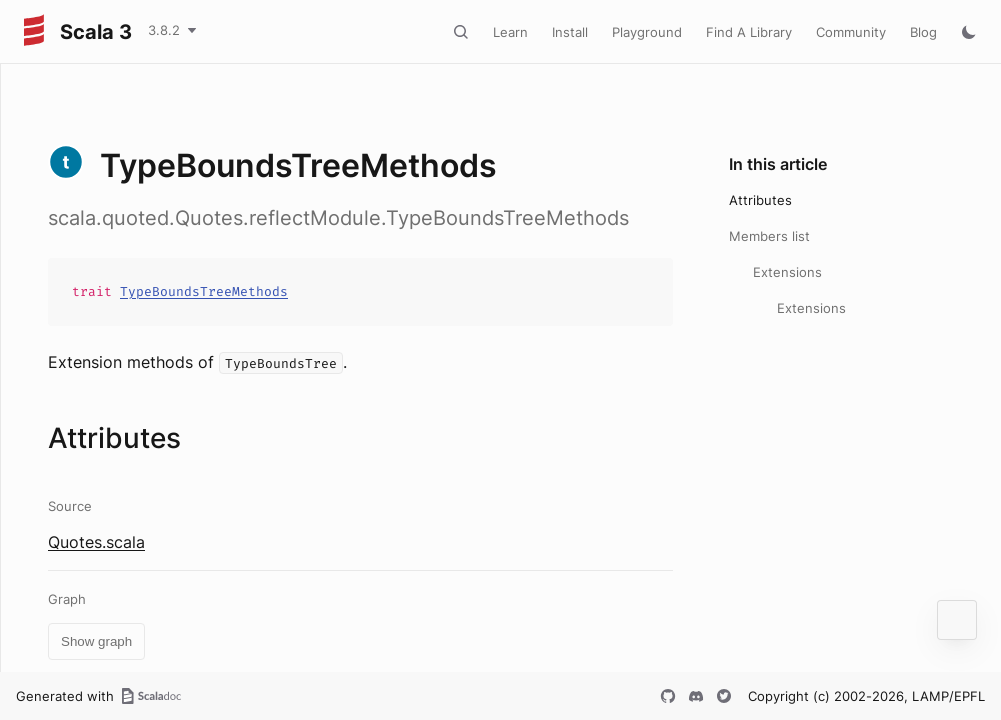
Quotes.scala (96, 542)
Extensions (787, 272)
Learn (510, 32)
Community (851, 32)
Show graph (96, 641)
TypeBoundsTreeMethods (204, 291)
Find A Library (749, 32)
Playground (647, 32)
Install (570, 32)
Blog (923, 32)
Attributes (760, 200)
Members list (769, 236)
